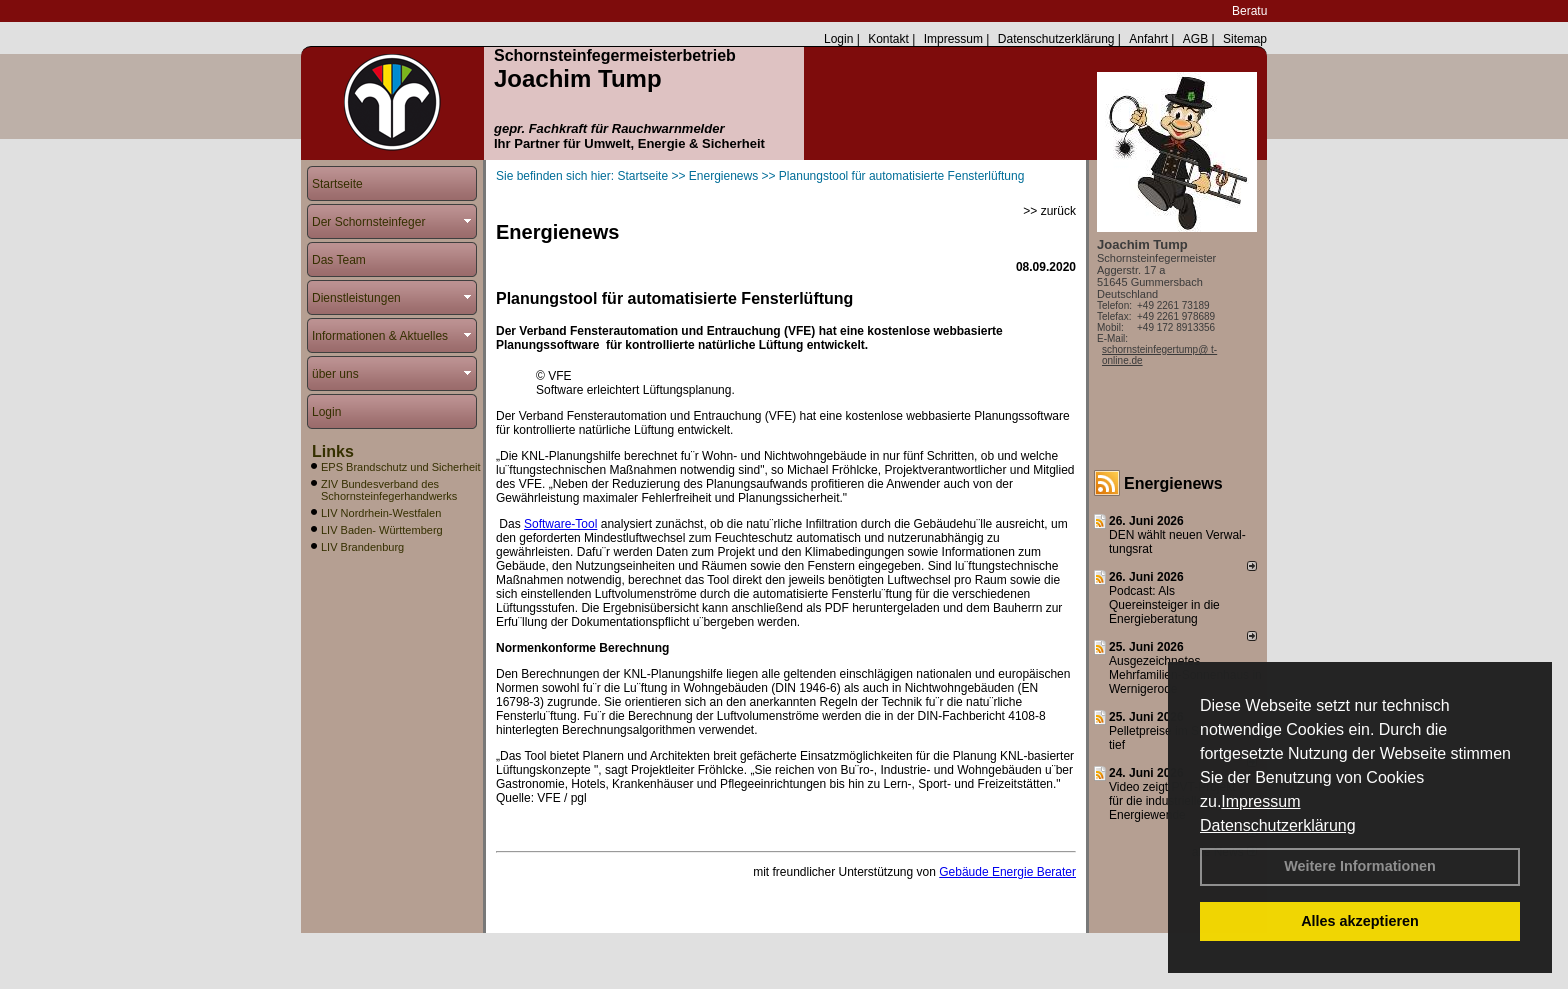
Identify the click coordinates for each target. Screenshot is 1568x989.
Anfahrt (1148, 39)
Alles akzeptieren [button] (1360, 921)
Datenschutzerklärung (1278, 825)
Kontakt (888, 39)
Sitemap (1245, 39)
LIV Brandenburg (362, 547)
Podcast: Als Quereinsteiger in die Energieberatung (1164, 605)
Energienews (1173, 483)
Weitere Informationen (1360, 866)
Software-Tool (560, 524)
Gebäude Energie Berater (1007, 872)
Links (333, 451)
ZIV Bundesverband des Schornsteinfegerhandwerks (389, 490)
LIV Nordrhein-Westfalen (381, 513)
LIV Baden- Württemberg (382, 530)
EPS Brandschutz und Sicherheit (401, 467)
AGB (1195, 39)
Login (838, 39)
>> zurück (1049, 211)
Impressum (1260, 801)
